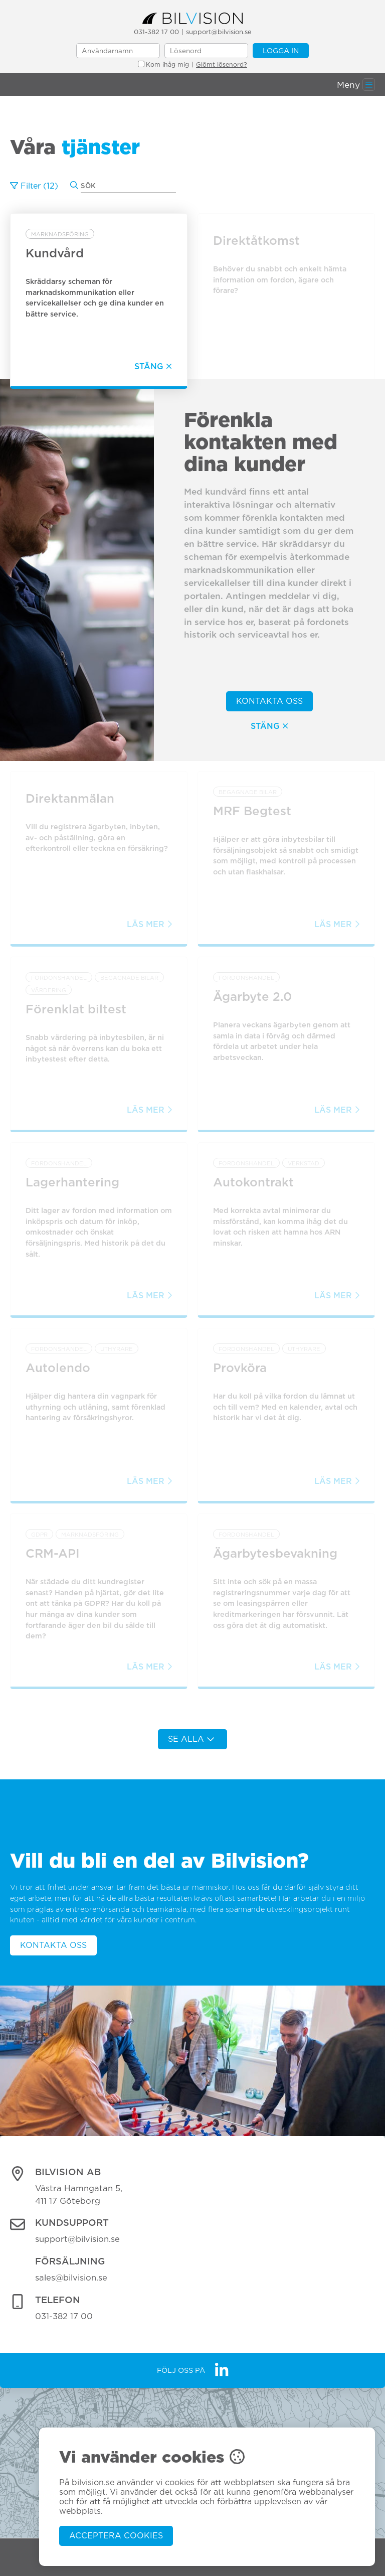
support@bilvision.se (219, 32)
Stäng (269, 726)
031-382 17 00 (156, 32)
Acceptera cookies (116, 2535)
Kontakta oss (269, 701)
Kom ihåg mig (163, 64)
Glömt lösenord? (221, 64)
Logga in (281, 50)
